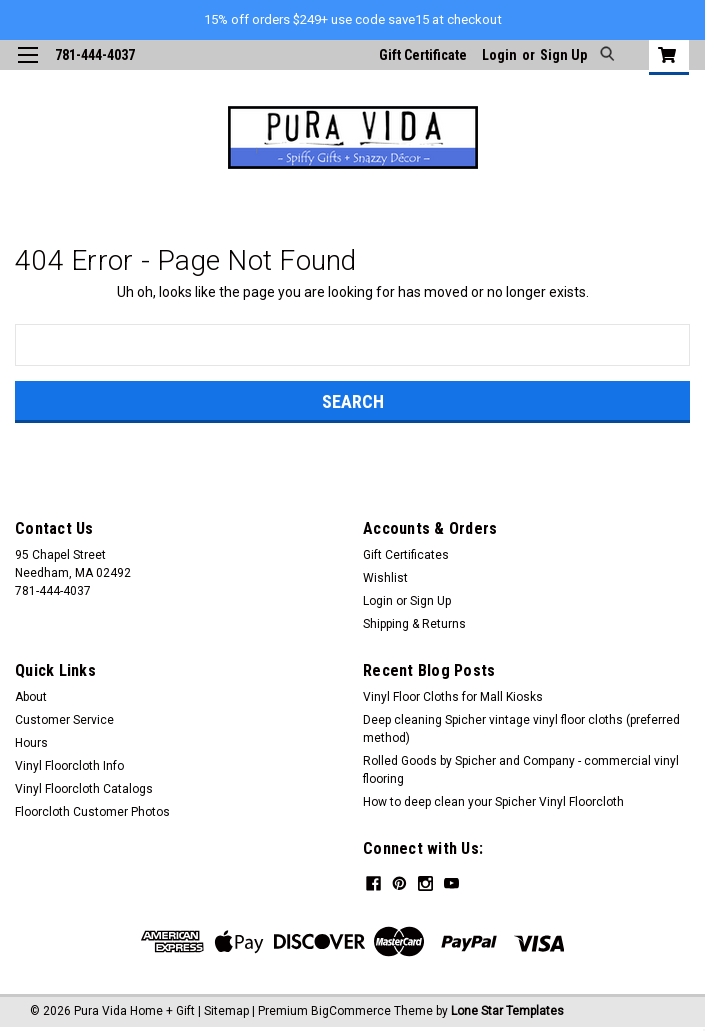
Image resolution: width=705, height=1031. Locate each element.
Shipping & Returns (414, 624)
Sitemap (226, 1011)
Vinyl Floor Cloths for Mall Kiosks (453, 697)
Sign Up (563, 55)
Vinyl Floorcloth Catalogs (84, 789)
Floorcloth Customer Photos (92, 812)
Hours (31, 743)
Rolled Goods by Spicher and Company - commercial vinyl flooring (521, 770)
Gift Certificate (423, 55)
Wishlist (385, 578)
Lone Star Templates (507, 1011)
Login (499, 55)
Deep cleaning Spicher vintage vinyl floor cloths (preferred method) (521, 729)
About (31, 697)
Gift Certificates (406, 555)
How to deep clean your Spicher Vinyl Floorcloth (493, 802)
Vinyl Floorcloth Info (69, 766)
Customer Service (64, 720)
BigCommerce (351, 1011)
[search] (604, 55)
